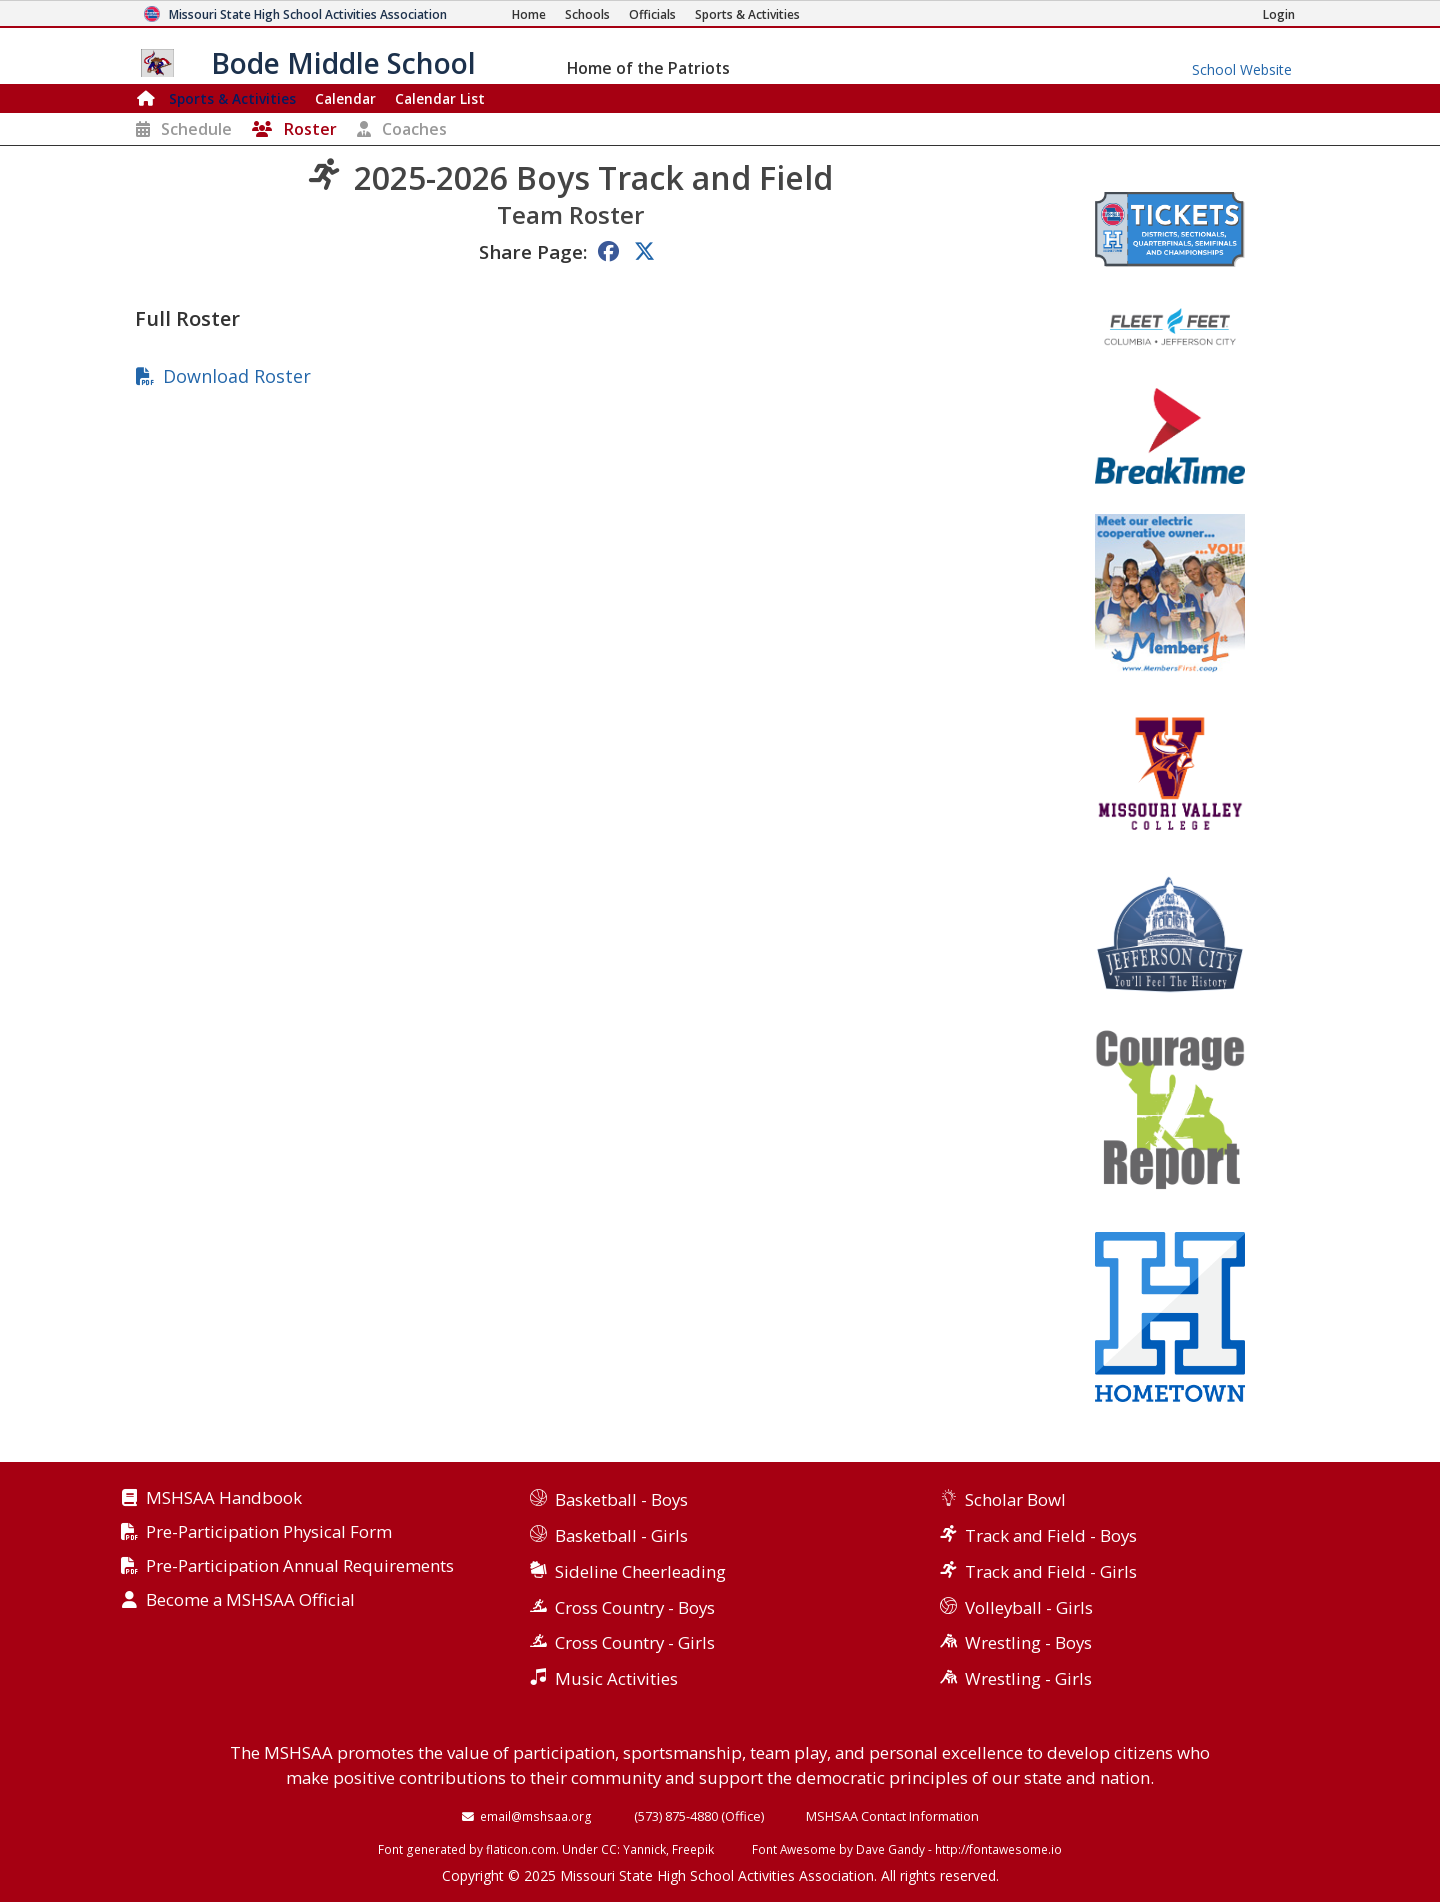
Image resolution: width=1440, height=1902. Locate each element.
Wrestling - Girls (1028, 1678)
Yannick (644, 1849)
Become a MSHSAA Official (250, 1600)
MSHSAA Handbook (224, 1498)
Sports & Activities (232, 98)
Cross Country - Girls (635, 1642)
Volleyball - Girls (1029, 1607)
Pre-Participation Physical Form (269, 1532)
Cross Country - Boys (635, 1607)
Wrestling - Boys (1028, 1642)
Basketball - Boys (621, 1499)
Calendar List (440, 98)
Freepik (693, 1849)
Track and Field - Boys (1051, 1535)
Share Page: (533, 251)
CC (609, 1849)
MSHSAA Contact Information (892, 1816)
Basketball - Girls (621, 1535)
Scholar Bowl (1015, 1499)
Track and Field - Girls (1051, 1571)
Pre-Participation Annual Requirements (300, 1566)
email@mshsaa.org (536, 1816)
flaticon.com (521, 1849)
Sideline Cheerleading (640, 1571)
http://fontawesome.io (998, 1849)
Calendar (345, 98)
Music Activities (616, 1678)
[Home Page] (529, 14)
